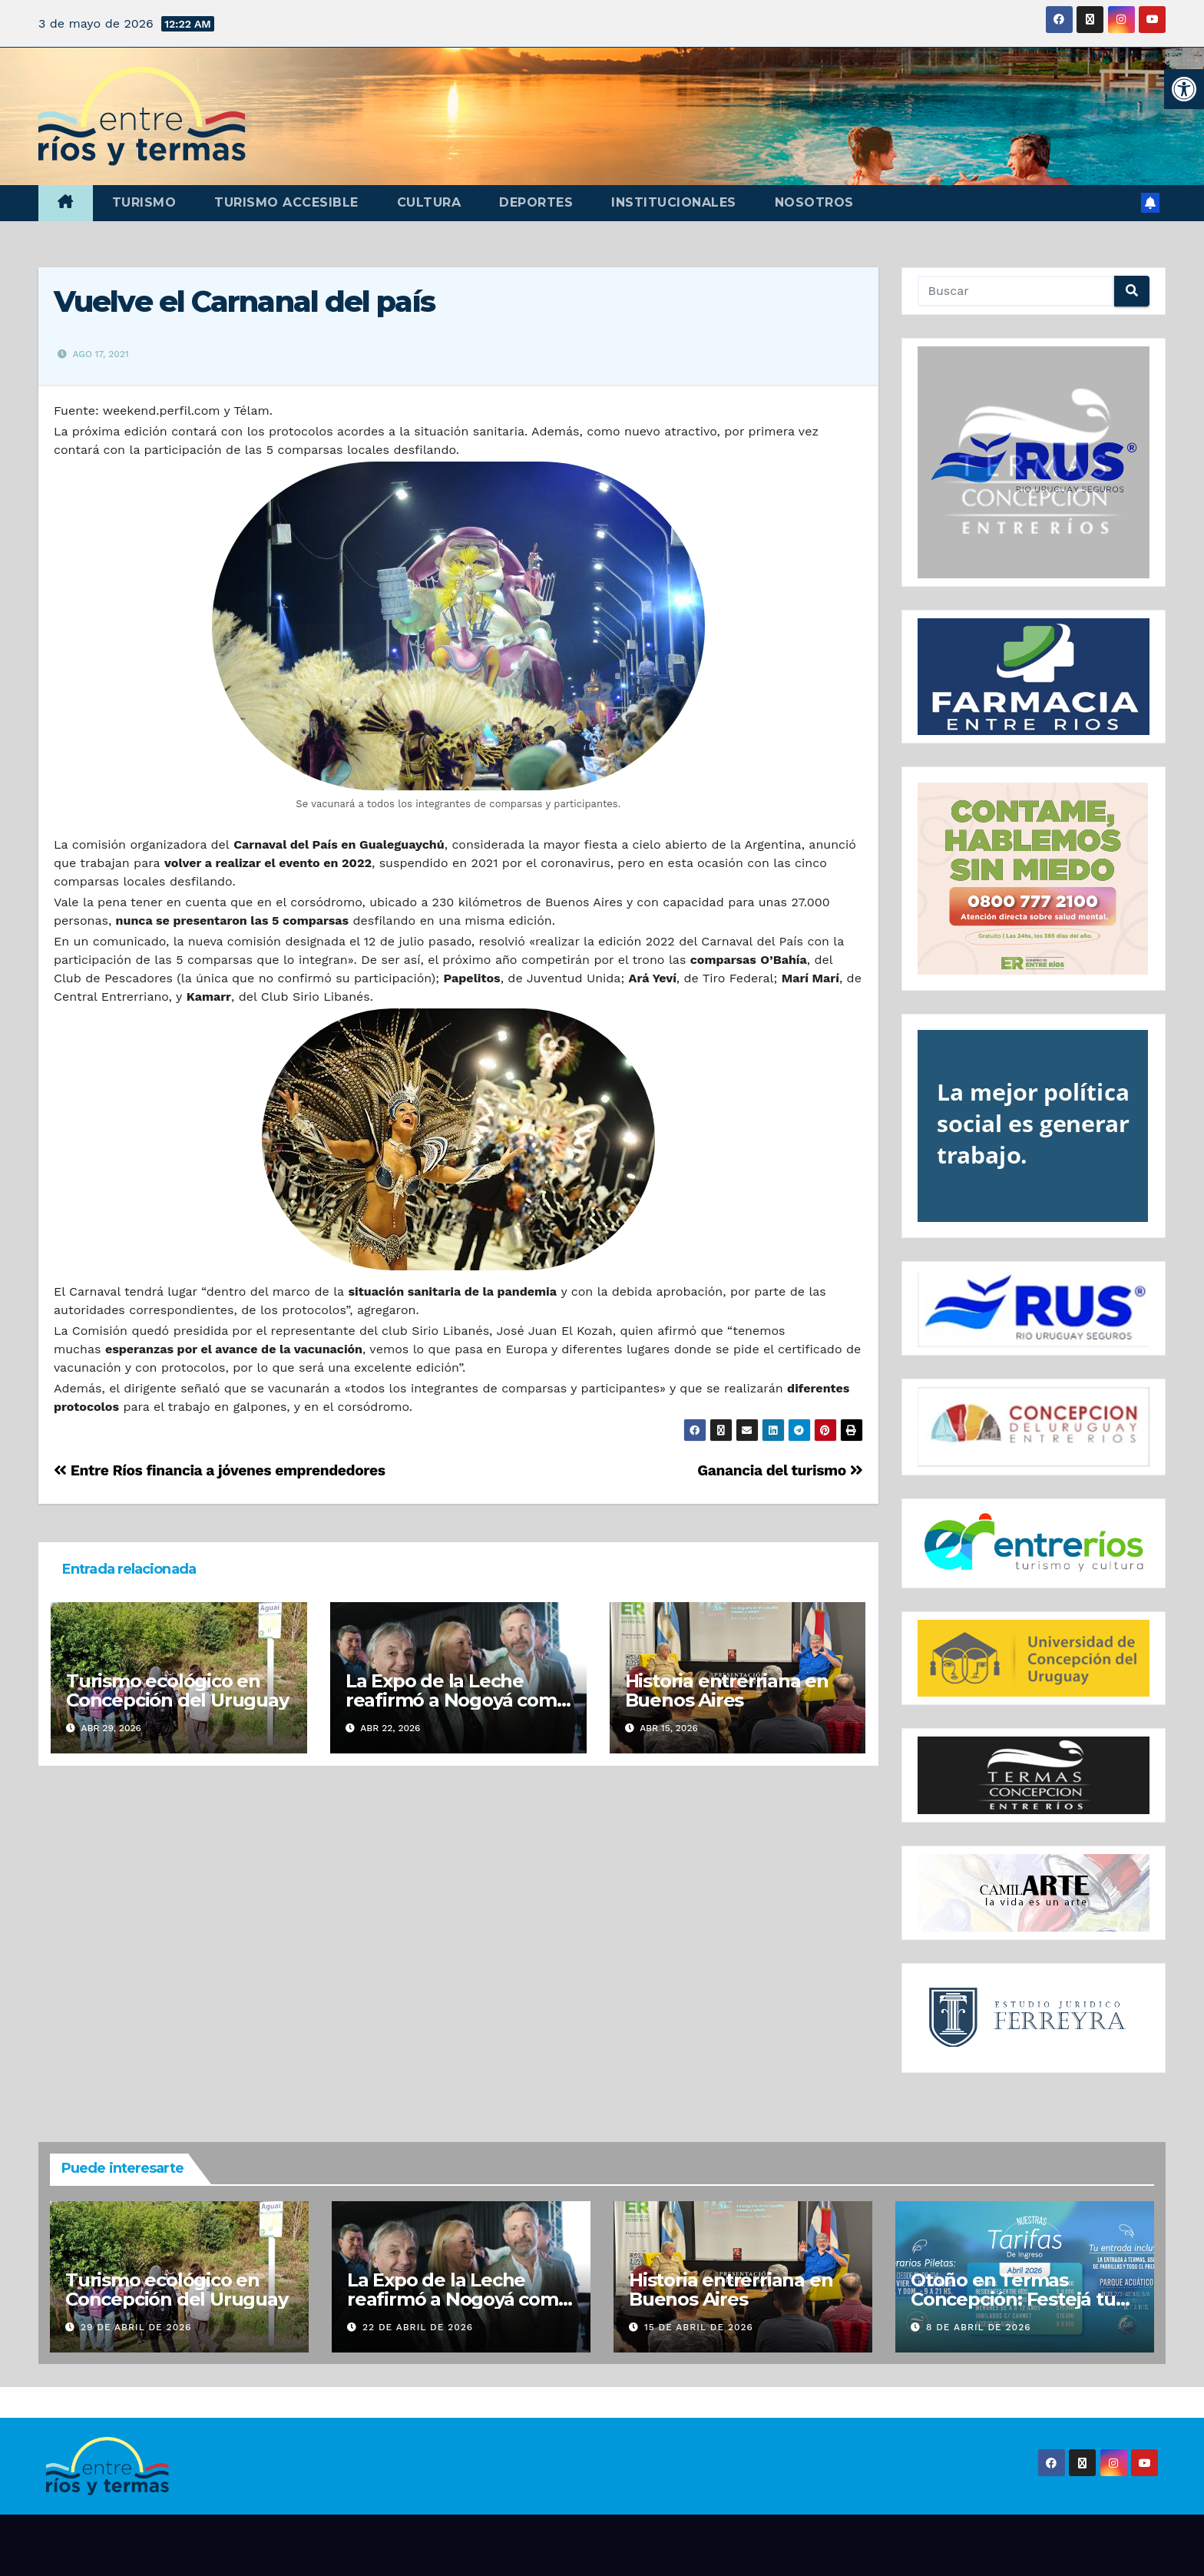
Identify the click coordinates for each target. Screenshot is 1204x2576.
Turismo (144, 202)
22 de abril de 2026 (417, 2327)
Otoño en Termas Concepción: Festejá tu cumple (1013, 2299)
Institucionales (673, 202)
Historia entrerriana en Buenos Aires (727, 1690)
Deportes (536, 202)
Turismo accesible (286, 202)
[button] (1184, 89)
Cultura (429, 202)
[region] (1034, 462)
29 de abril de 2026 (136, 2327)
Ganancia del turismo (779, 1470)
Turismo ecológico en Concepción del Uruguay (177, 1690)
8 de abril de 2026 (978, 2327)
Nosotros (814, 202)
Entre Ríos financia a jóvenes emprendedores (219, 1470)
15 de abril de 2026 (698, 2327)
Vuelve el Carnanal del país (244, 301)
